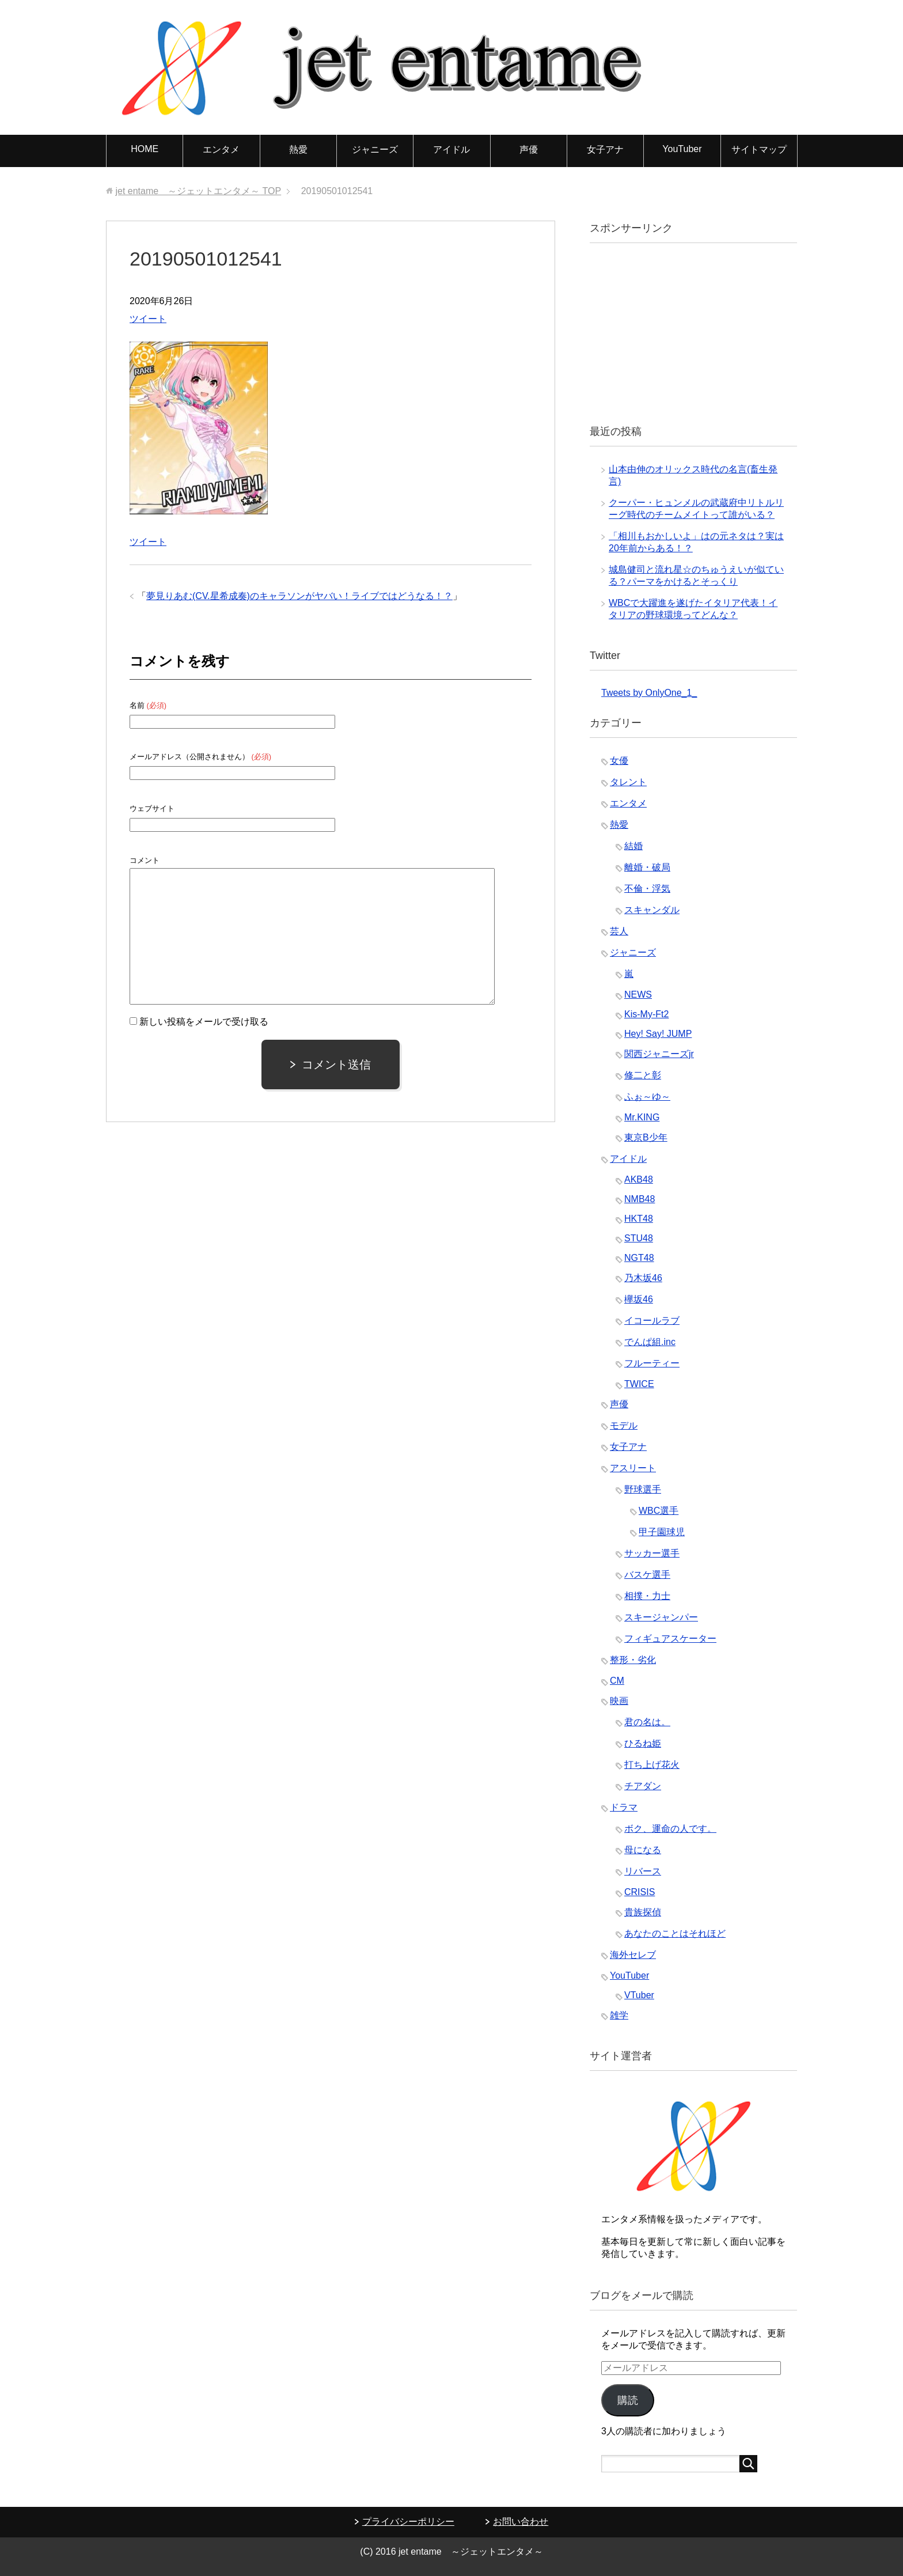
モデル (624, 1425)
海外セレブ (633, 1955)
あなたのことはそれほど (675, 1933)
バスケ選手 (647, 1574)
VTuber (639, 1995)
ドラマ (624, 1807)
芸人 (619, 931)
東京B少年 (645, 1137)
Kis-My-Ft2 (646, 1014)
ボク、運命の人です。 (670, 1828)
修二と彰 (642, 1075)
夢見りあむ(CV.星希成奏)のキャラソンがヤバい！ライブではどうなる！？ (299, 596)
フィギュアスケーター (670, 1638)
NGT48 (639, 1258)
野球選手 (642, 1489)
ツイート (148, 319)
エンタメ (221, 149)
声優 (528, 149)
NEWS (638, 994)
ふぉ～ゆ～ (647, 1096)
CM (617, 1680)
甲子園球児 (662, 1532)
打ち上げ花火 (652, 1765)
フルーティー (652, 1363)
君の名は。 (647, 1722)
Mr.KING (641, 1117)
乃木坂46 (643, 1278)
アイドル (451, 149)
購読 (627, 2400)
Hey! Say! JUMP (658, 1034)
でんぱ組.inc (650, 1342)
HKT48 (638, 1218)
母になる (642, 1850)
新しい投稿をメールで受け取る (203, 1021)
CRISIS (639, 1892)
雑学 (619, 2015)
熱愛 (298, 149)
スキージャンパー (661, 1617)
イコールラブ (652, 1320)
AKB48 (638, 1179)
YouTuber (681, 149)
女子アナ (605, 149)
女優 (619, 761)
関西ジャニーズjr (659, 1054)
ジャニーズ (375, 149)
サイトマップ (759, 149)
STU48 (638, 1238)
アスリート (633, 1468)
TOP (198, 191)
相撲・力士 (647, 1596)
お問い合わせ (520, 2521)
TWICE (639, 1384)
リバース (642, 1871)
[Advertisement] (687, 332)
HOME (144, 149)
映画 (619, 1701)
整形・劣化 (633, 1660)
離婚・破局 (647, 867)
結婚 (633, 846)
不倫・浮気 (647, 888)
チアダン (642, 1786)
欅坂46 (638, 1299)
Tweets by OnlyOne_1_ (649, 693)
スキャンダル (652, 910)
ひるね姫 (642, 1743)
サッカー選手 (652, 1553)
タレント (628, 782)
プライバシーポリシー (408, 2521)
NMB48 (639, 1199)
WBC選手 (658, 1511)
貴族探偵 (642, 1912)
